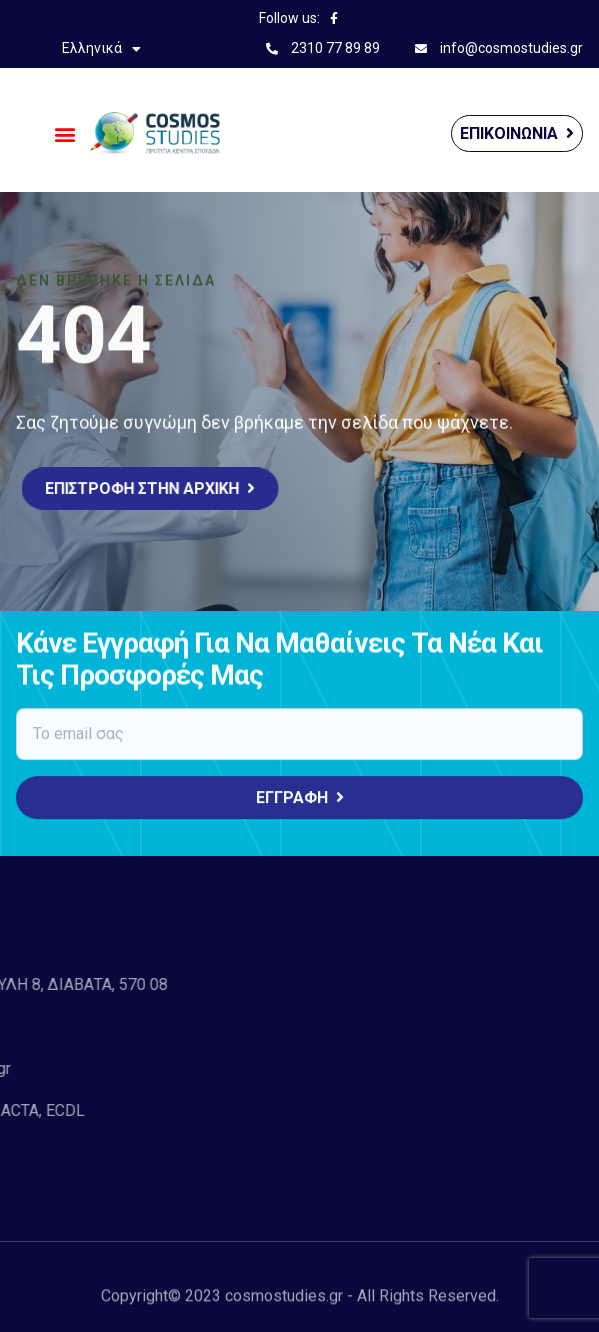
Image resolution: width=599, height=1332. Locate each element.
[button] (65, 133)
